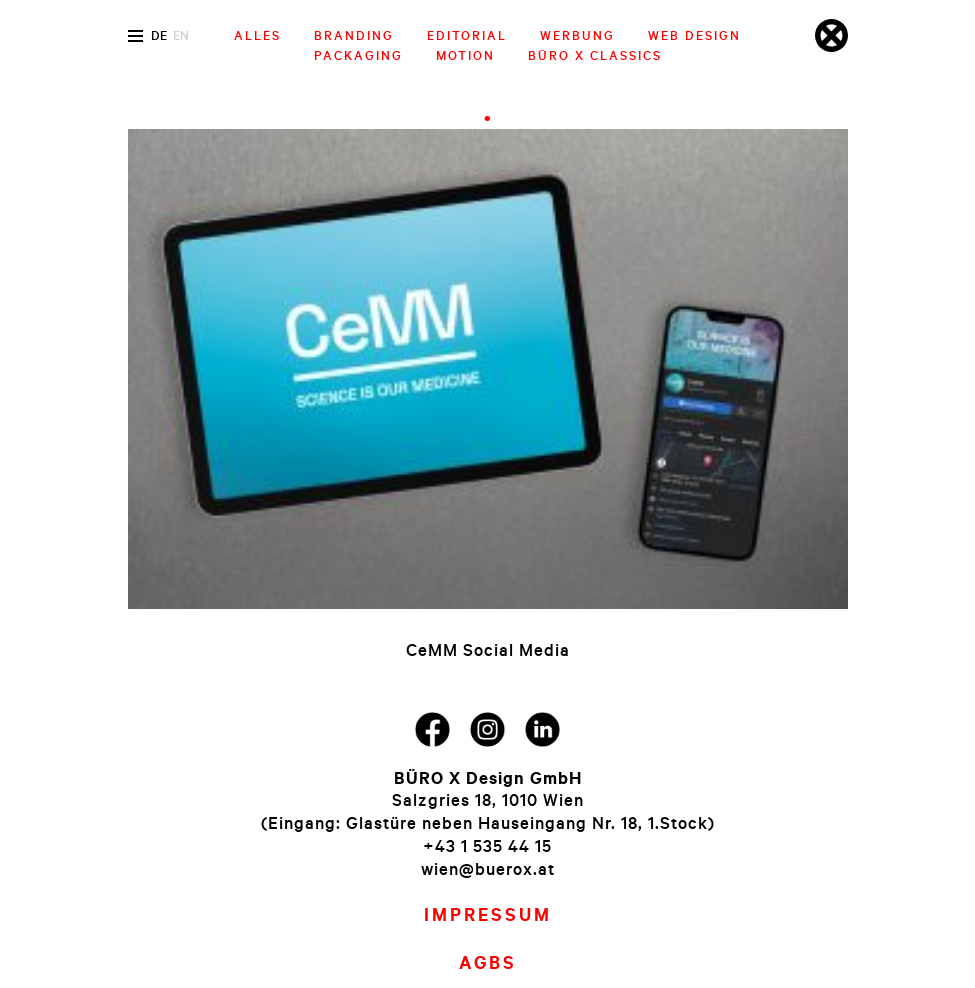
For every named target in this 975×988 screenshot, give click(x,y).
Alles (257, 35)
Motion (465, 55)
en (181, 35)
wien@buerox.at (488, 868)
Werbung (577, 35)
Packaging (358, 55)
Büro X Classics (595, 55)
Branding (354, 35)
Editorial (467, 35)
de (159, 35)
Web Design (694, 35)
